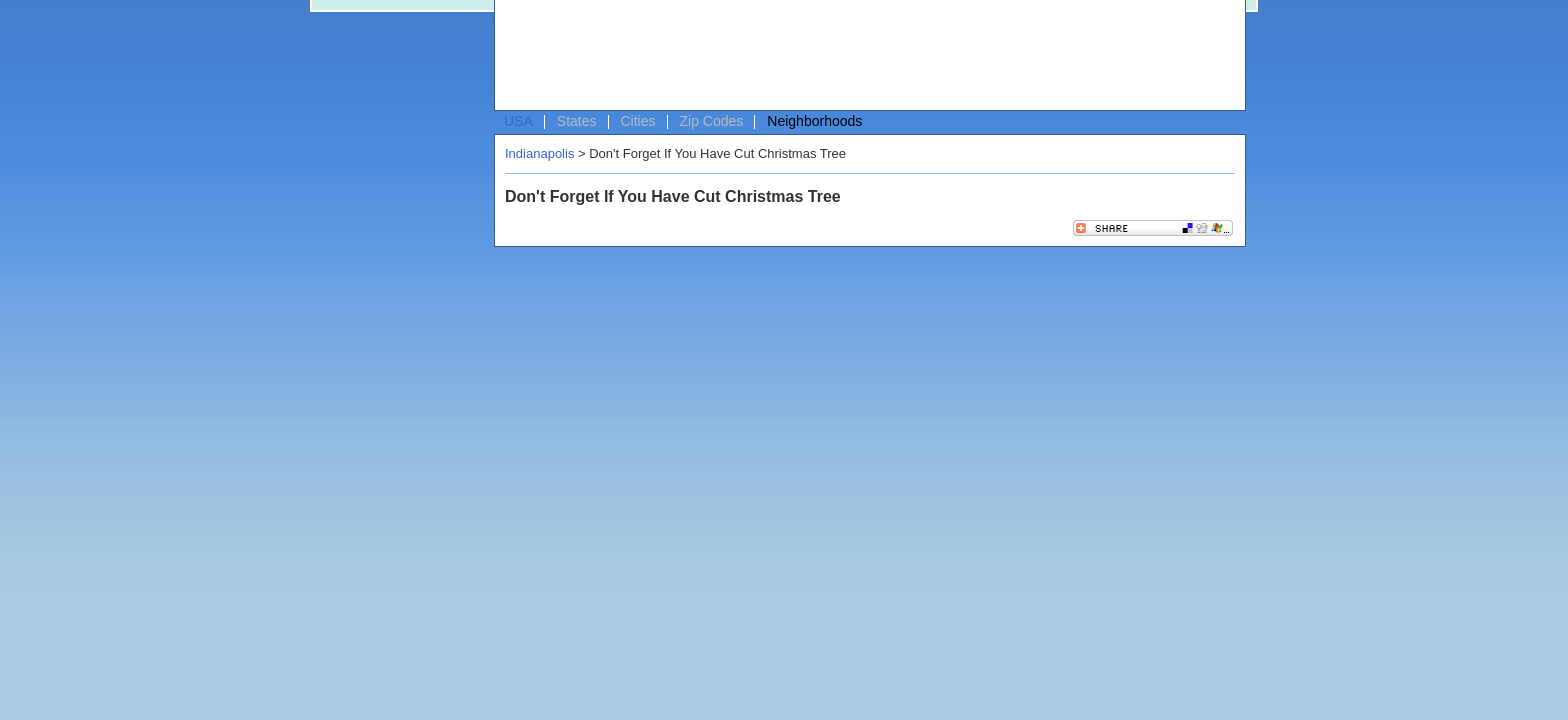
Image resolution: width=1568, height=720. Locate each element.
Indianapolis (539, 153)
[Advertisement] (865, 56)
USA (518, 121)
